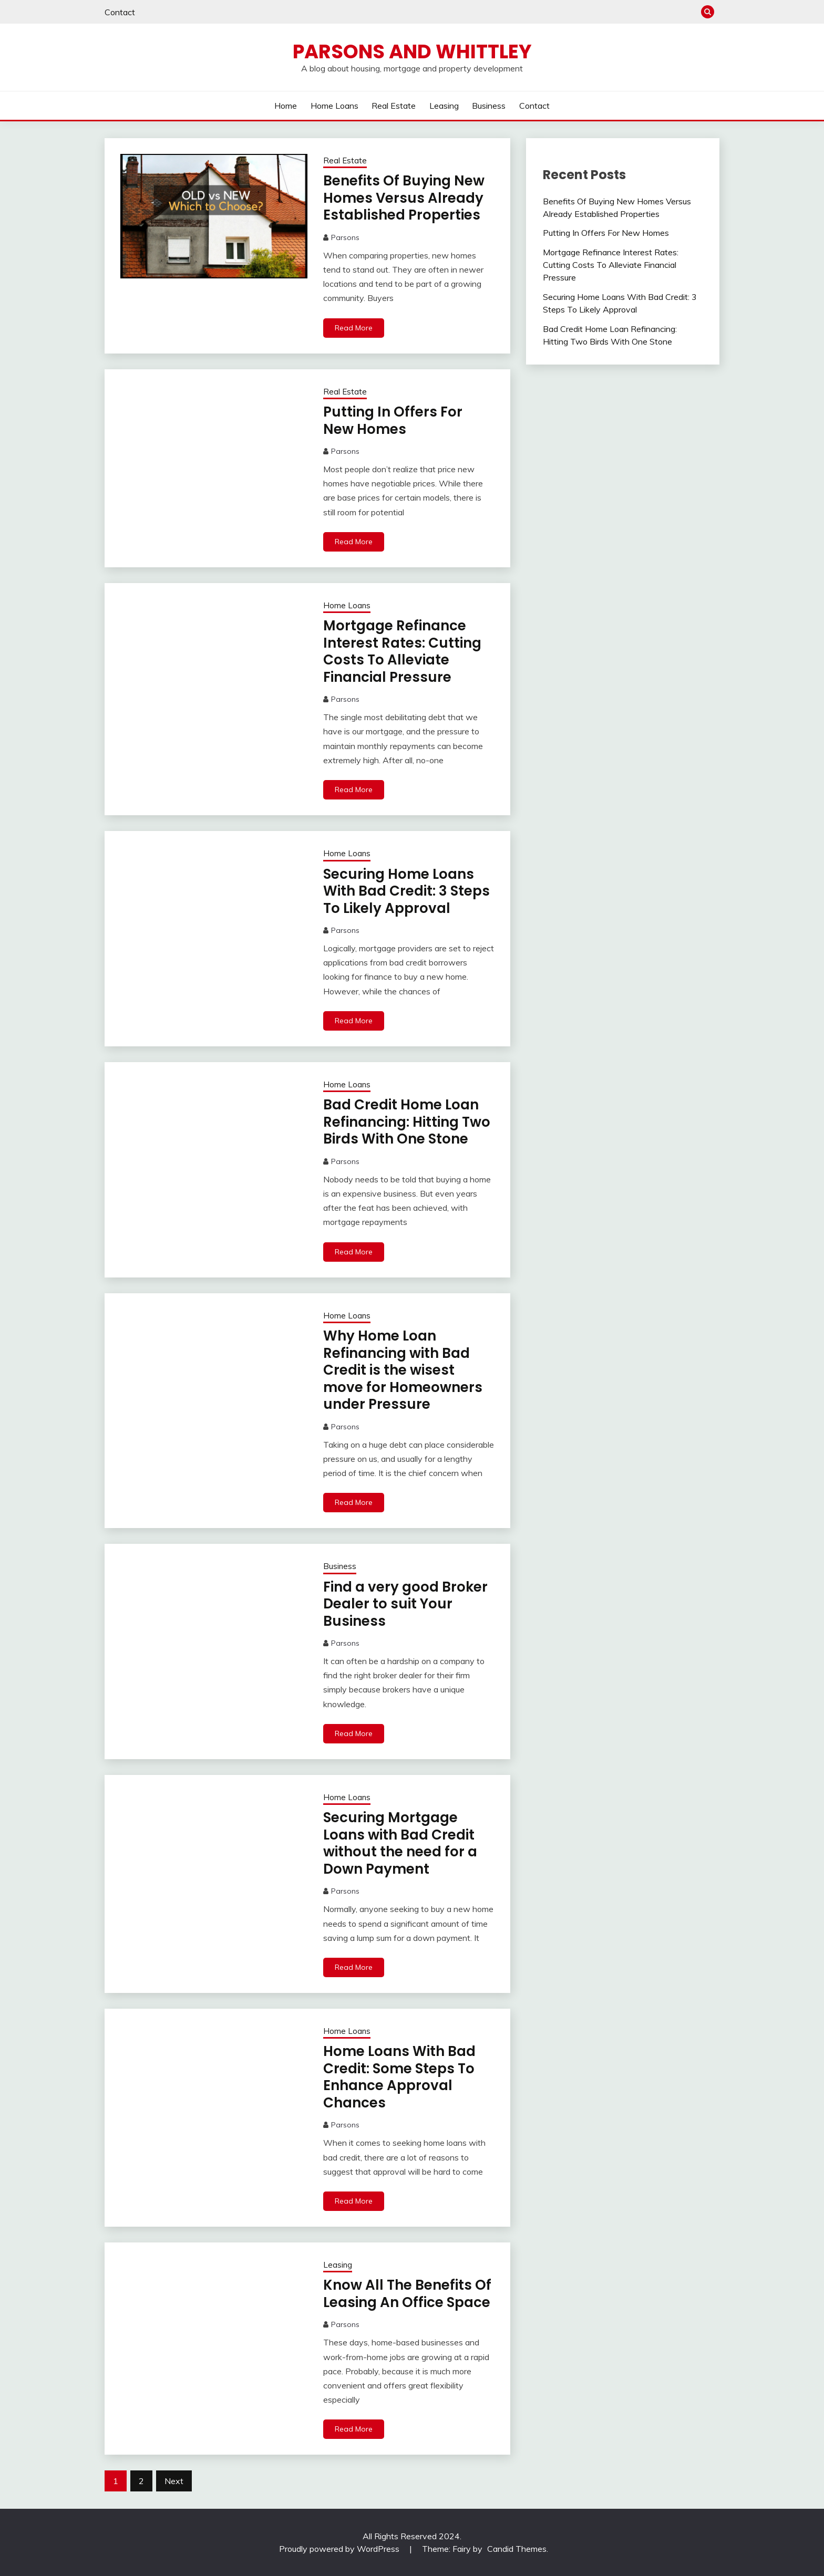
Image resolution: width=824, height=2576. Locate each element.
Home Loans (334, 105)
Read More (354, 328)
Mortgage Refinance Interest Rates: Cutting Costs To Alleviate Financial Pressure (402, 651)
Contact (120, 12)
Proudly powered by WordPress (340, 2548)
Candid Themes (517, 2548)
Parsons (345, 237)
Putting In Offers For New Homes (392, 420)
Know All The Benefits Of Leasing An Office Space (407, 2294)
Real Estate (394, 105)
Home (285, 105)
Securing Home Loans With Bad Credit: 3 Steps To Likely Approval (406, 891)
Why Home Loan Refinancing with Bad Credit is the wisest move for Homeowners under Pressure (402, 1370)
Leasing (444, 105)
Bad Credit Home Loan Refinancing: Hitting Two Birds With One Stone (406, 1121)
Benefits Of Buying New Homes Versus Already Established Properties (404, 197)
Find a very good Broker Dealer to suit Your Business (405, 1603)
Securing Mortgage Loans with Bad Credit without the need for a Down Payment (400, 1843)
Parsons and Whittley (412, 51)
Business (489, 105)
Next (173, 2481)
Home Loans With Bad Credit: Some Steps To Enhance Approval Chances (399, 2077)
